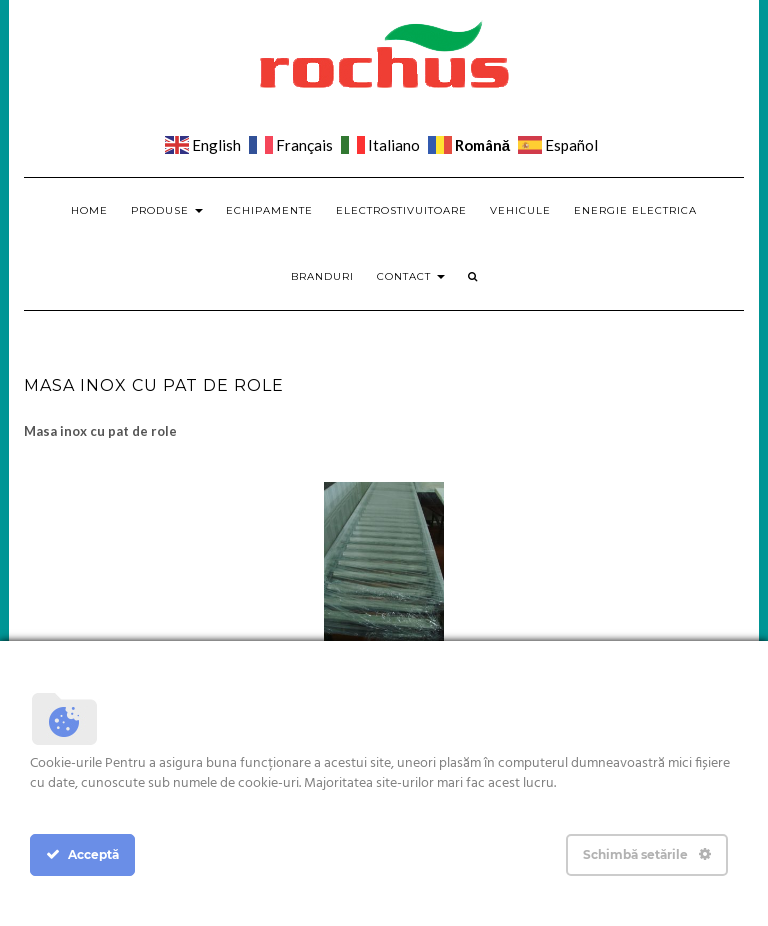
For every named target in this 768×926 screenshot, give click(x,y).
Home (89, 210)
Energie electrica (635, 210)
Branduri (322, 276)
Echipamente (269, 210)
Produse (167, 210)
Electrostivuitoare (401, 210)
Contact (411, 276)
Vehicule (520, 210)
